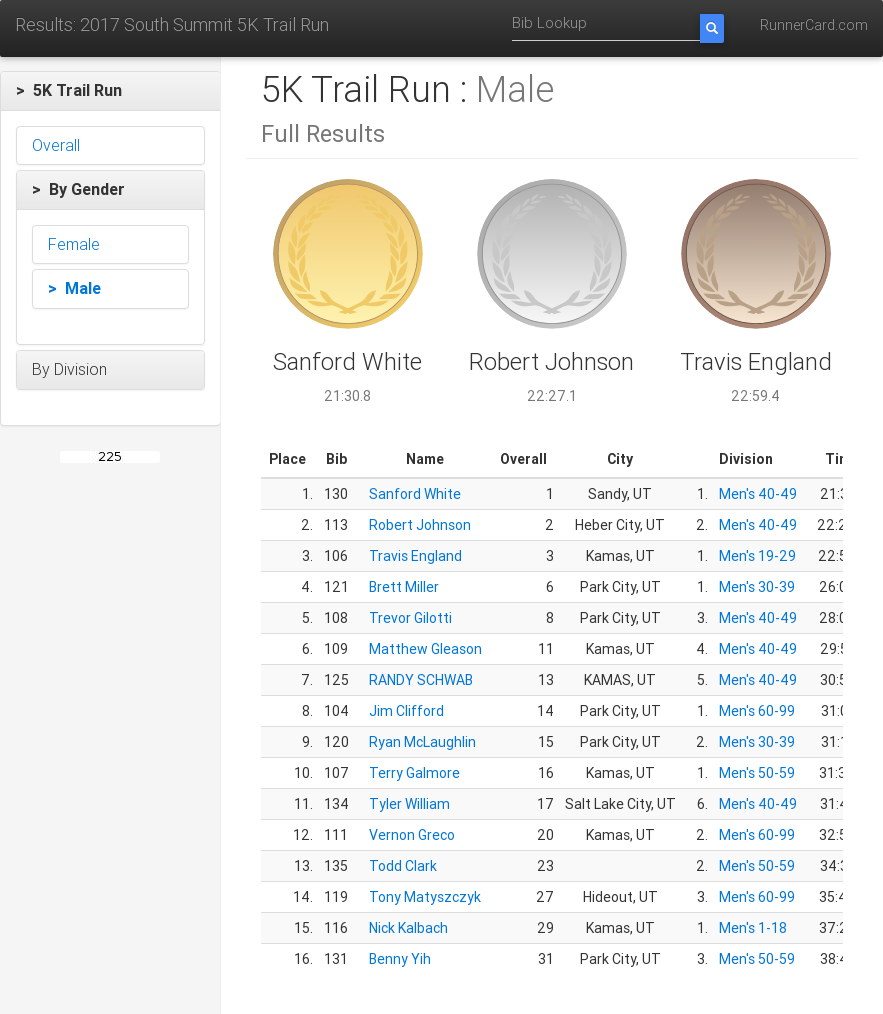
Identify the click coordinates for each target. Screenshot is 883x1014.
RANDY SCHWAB (421, 680)
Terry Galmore (414, 773)
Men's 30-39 (757, 587)
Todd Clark (403, 866)
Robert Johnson (420, 525)
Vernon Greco (412, 835)
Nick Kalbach (408, 928)
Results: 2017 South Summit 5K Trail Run (172, 24)
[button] (110, 91)
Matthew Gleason (425, 649)
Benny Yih (400, 959)
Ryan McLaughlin (422, 742)
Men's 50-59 (757, 773)
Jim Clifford (406, 711)
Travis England (415, 556)
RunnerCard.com (814, 25)
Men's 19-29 (757, 556)
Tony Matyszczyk (425, 897)
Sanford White (415, 494)
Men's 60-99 (757, 711)
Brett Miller (404, 587)
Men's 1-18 (753, 928)
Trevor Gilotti (410, 618)
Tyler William (409, 804)
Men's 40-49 (758, 494)
